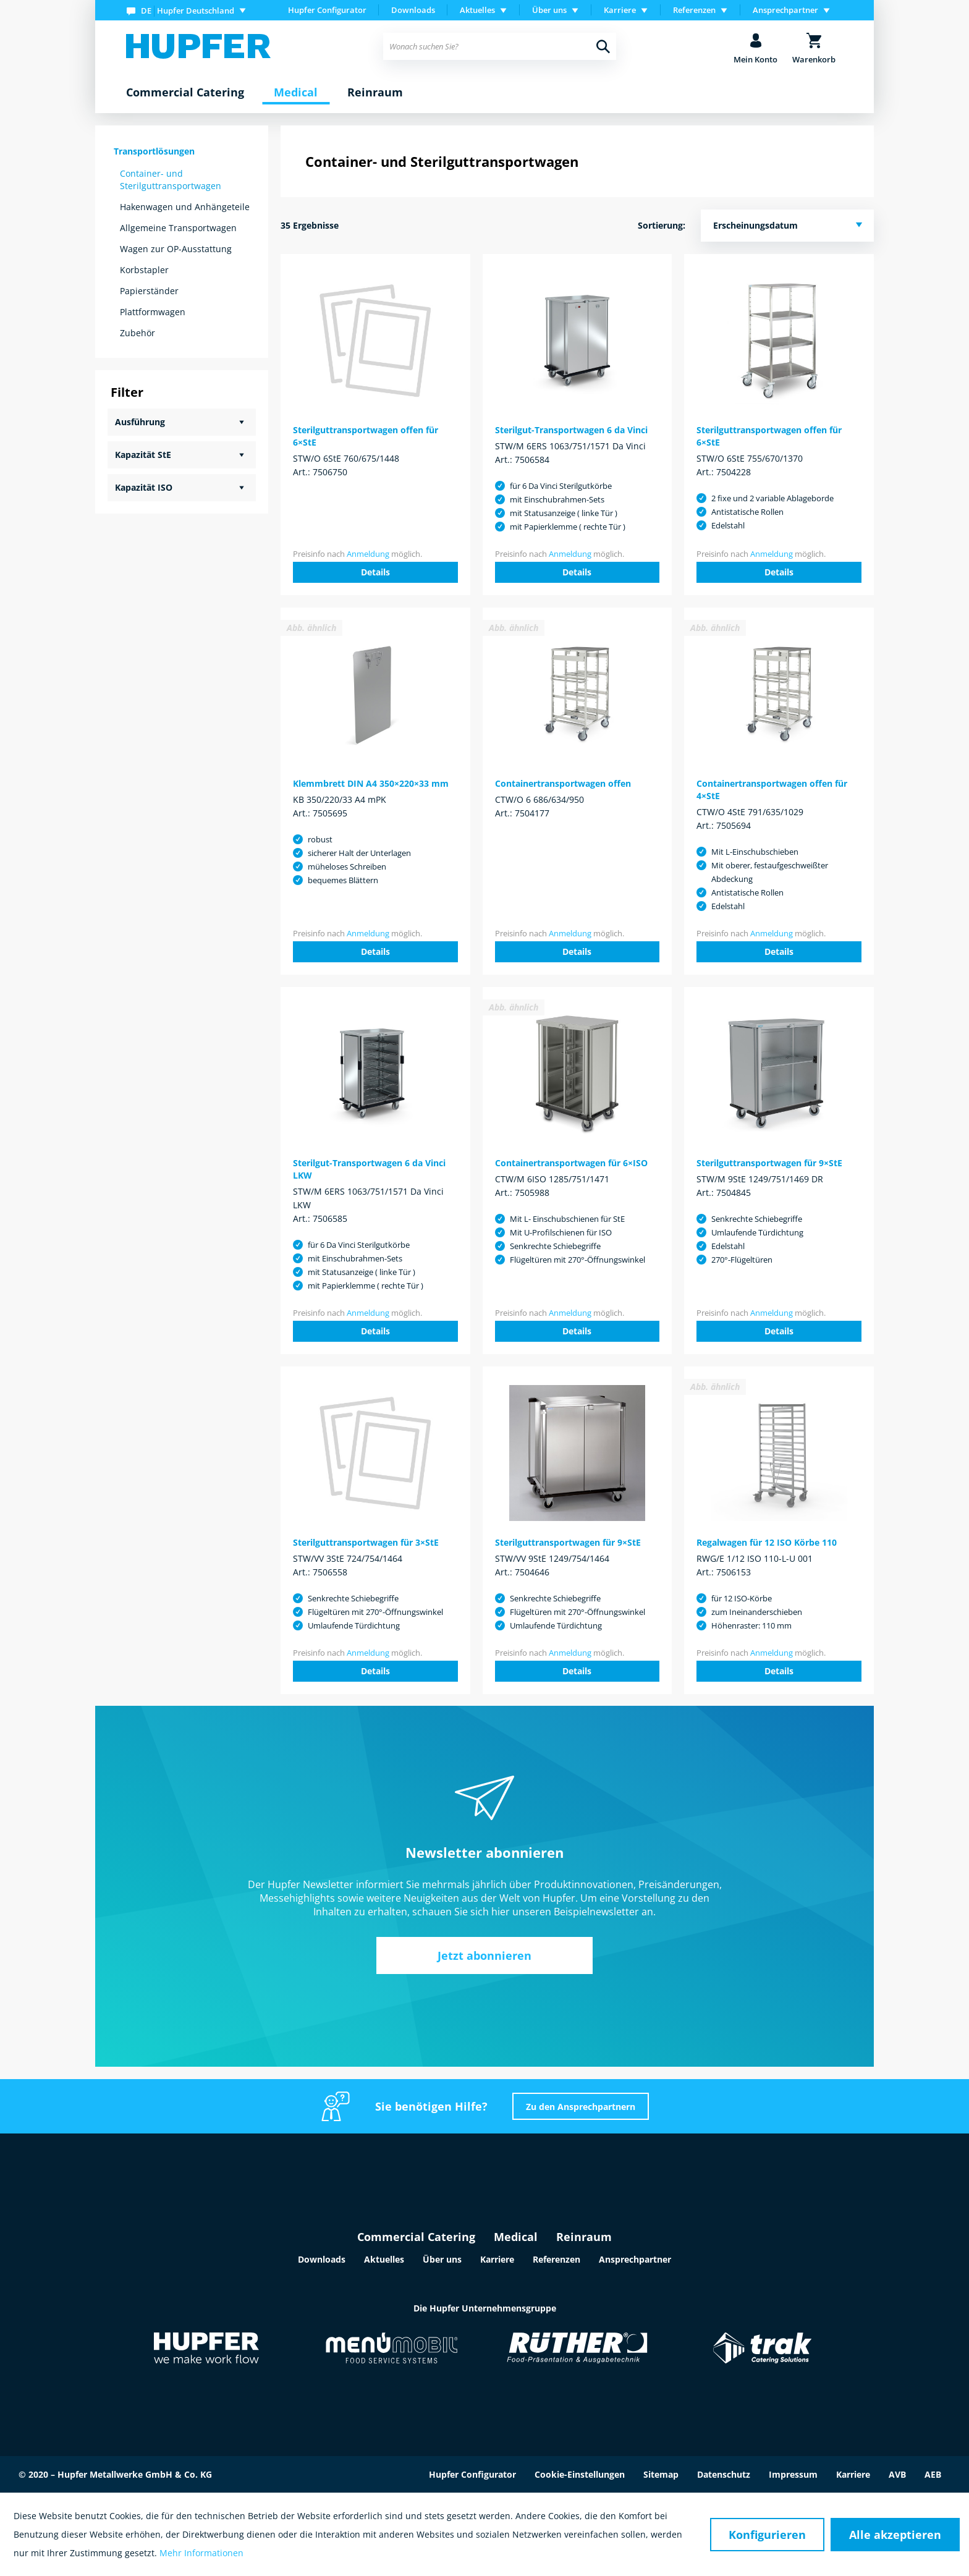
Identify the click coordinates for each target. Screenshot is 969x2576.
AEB (933, 2474)
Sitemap (661, 2474)
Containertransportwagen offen (563, 783)
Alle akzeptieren (895, 2534)
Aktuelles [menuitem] (477, 9)
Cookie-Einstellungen (580, 2474)
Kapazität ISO (143, 487)
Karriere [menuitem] (620, 9)
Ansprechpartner (635, 2259)
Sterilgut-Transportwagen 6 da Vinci (571, 430)
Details (375, 572)
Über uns (442, 2259)
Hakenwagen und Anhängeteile (185, 207)
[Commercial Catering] (185, 92)
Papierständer (149, 291)
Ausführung (140, 422)
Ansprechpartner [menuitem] (785, 9)
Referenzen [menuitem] (694, 9)
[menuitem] (189, 10)
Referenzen (556, 2259)
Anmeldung (368, 553)
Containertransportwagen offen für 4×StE (771, 789)
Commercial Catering (416, 2236)
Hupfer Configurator (327, 9)
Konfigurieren (767, 2534)
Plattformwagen (152, 312)
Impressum (793, 2474)
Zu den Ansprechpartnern (580, 2106)
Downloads (413, 9)
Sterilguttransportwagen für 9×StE (769, 1163)
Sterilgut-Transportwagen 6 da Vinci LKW (369, 1169)
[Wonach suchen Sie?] (499, 46)
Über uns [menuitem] (549, 9)
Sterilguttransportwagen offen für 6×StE (365, 436)
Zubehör (137, 333)
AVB (897, 2474)
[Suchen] (603, 46)
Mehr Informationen (201, 2553)
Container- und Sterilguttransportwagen (170, 179)
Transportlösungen (154, 151)
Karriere (497, 2259)
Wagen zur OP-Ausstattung (176, 249)
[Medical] (295, 92)
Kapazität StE (143, 454)
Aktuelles (384, 2259)
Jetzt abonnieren (484, 1955)
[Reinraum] (375, 92)
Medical (516, 2236)
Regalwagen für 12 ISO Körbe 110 (766, 1542)
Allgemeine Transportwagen (178, 228)
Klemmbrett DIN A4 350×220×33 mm (371, 783)
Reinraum (584, 2236)
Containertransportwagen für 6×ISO (571, 1163)
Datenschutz (723, 2474)
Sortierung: (661, 225)
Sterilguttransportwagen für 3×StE (366, 1542)
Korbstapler (144, 270)
